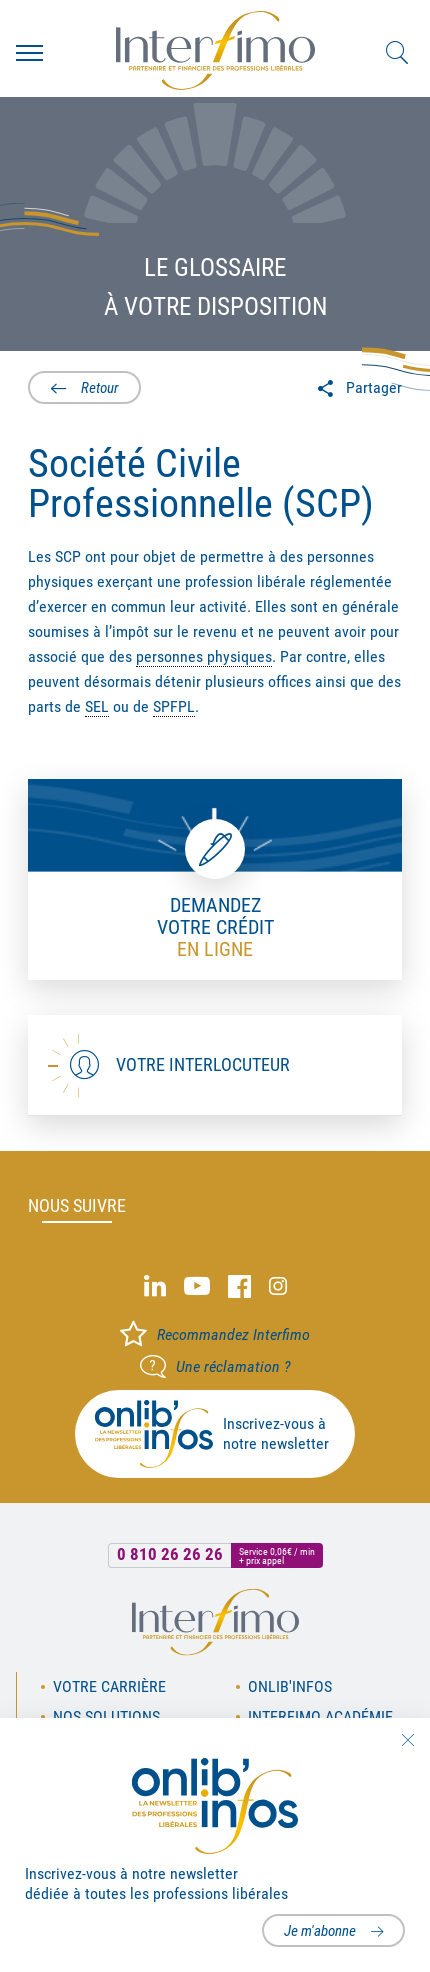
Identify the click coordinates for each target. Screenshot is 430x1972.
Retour (100, 388)
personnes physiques (204, 656)
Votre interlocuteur (203, 1064)
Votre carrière (109, 1686)
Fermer (407, 1740)
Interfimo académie (320, 1716)
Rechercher (397, 53)
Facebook (239, 1286)
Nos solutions (106, 1716)
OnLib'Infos (290, 1686)
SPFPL (174, 706)
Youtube (197, 1286)
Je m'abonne (320, 1931)
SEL (97, 706)
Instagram (278, 1286)
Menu (29, 53)
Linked (155, 1286)
